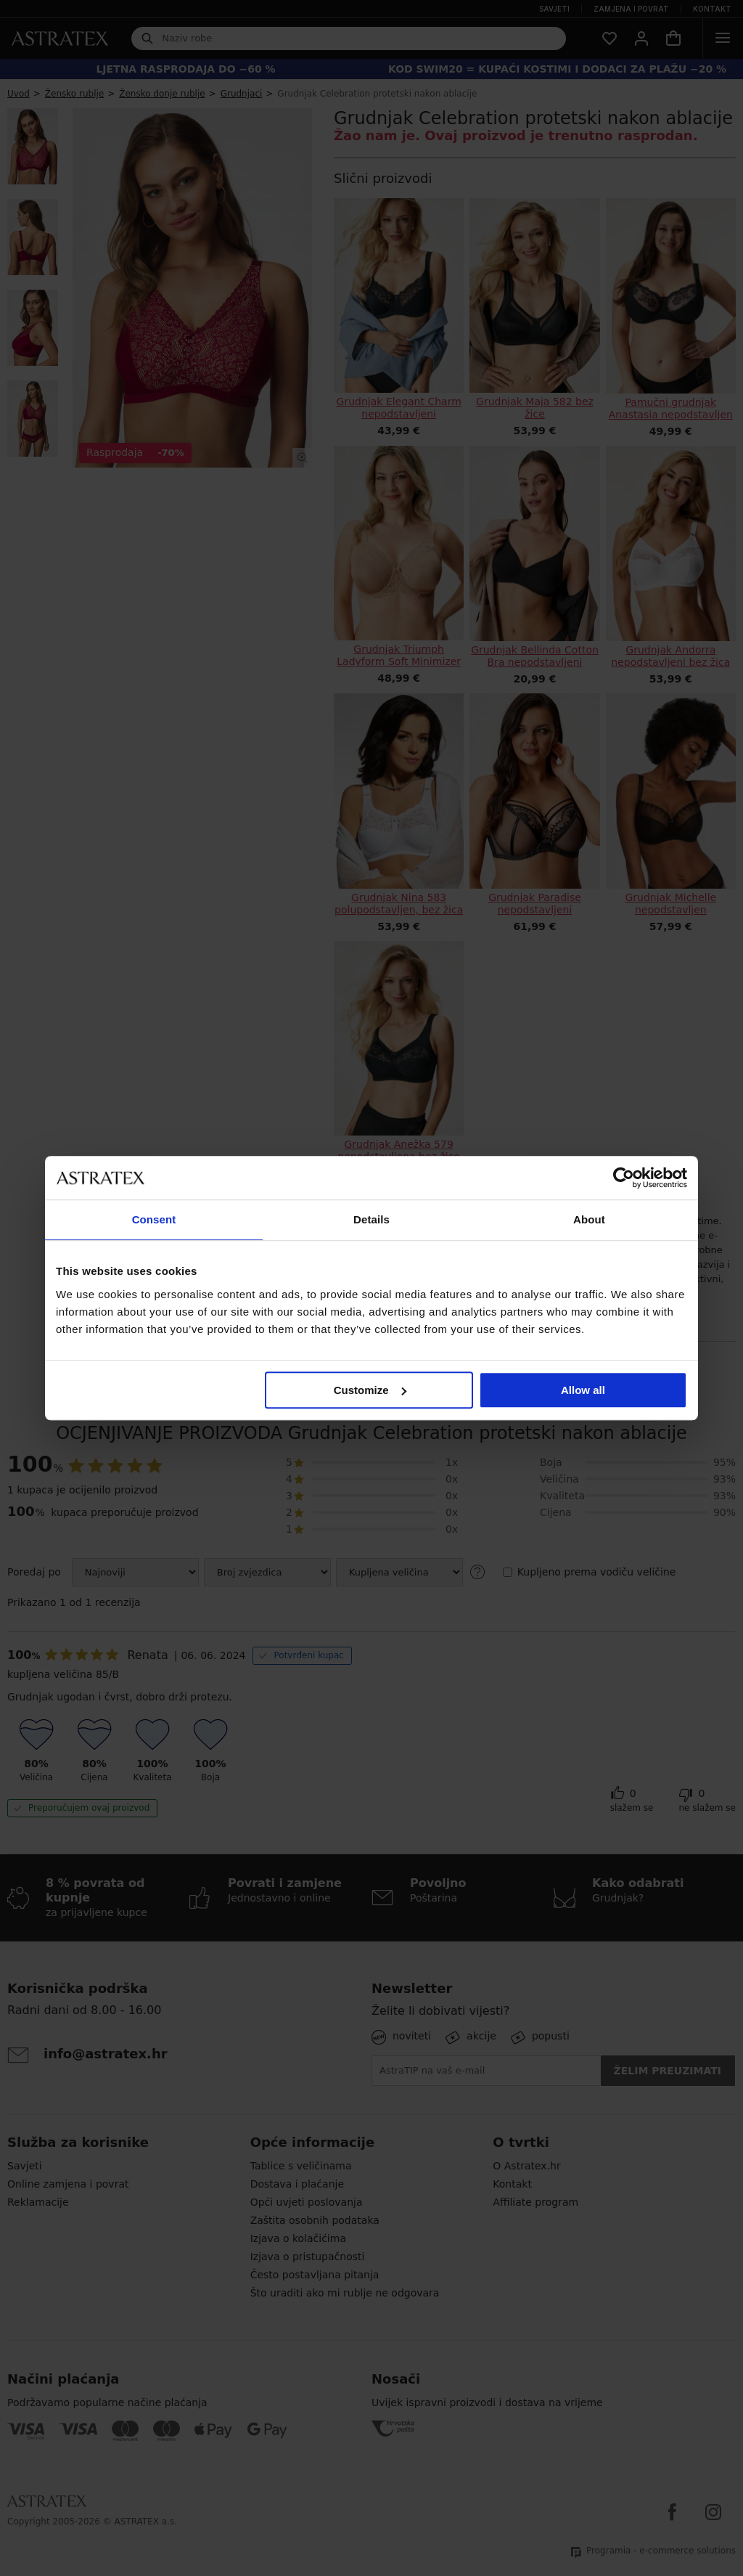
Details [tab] (371, 1219)
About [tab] (589, 1219)
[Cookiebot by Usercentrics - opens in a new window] (623, 1178)
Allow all (583, 1390)
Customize (370, 1390)
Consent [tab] (154, 1219)
